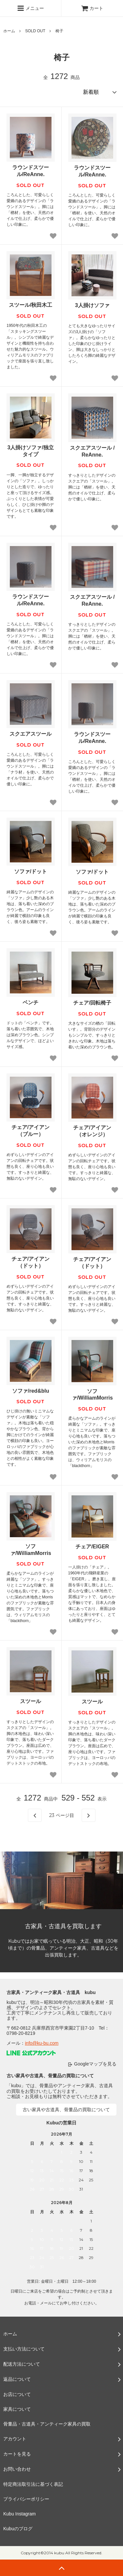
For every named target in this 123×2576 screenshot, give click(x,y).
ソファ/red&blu (30, 1391)
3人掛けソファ (92, 305)
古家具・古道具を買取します (63, 1926)
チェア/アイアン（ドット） (30, 1262)
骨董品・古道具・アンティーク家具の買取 (47, 2424)
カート (92, 8)
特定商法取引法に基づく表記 (33, 2484)
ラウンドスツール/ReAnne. (31, 171)
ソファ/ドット (30, 871)
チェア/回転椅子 (92, 1003)
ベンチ (30, 1002)
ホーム (9, 31)
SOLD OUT (35, 31)
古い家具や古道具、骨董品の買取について (66, 2109)
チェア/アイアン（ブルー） (30, 1130)
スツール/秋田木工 (30, 305)
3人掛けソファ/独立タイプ (31, 451)
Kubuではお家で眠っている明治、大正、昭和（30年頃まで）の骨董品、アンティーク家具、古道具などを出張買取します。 (63, 1948)
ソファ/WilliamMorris (92, 1394)
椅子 (59, 31)
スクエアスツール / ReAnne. (92, 451)
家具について (17, 2409)
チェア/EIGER (92, 1546)
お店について (17, 2394)
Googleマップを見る (95, 2063)
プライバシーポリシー (26, 2499)
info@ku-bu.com (41, 2043)
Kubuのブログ (17, 2528)
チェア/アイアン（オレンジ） (92, 1131)
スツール (30, 1701)
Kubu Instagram (19, 2513)
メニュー (30, 8)
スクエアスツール (30, 734)
